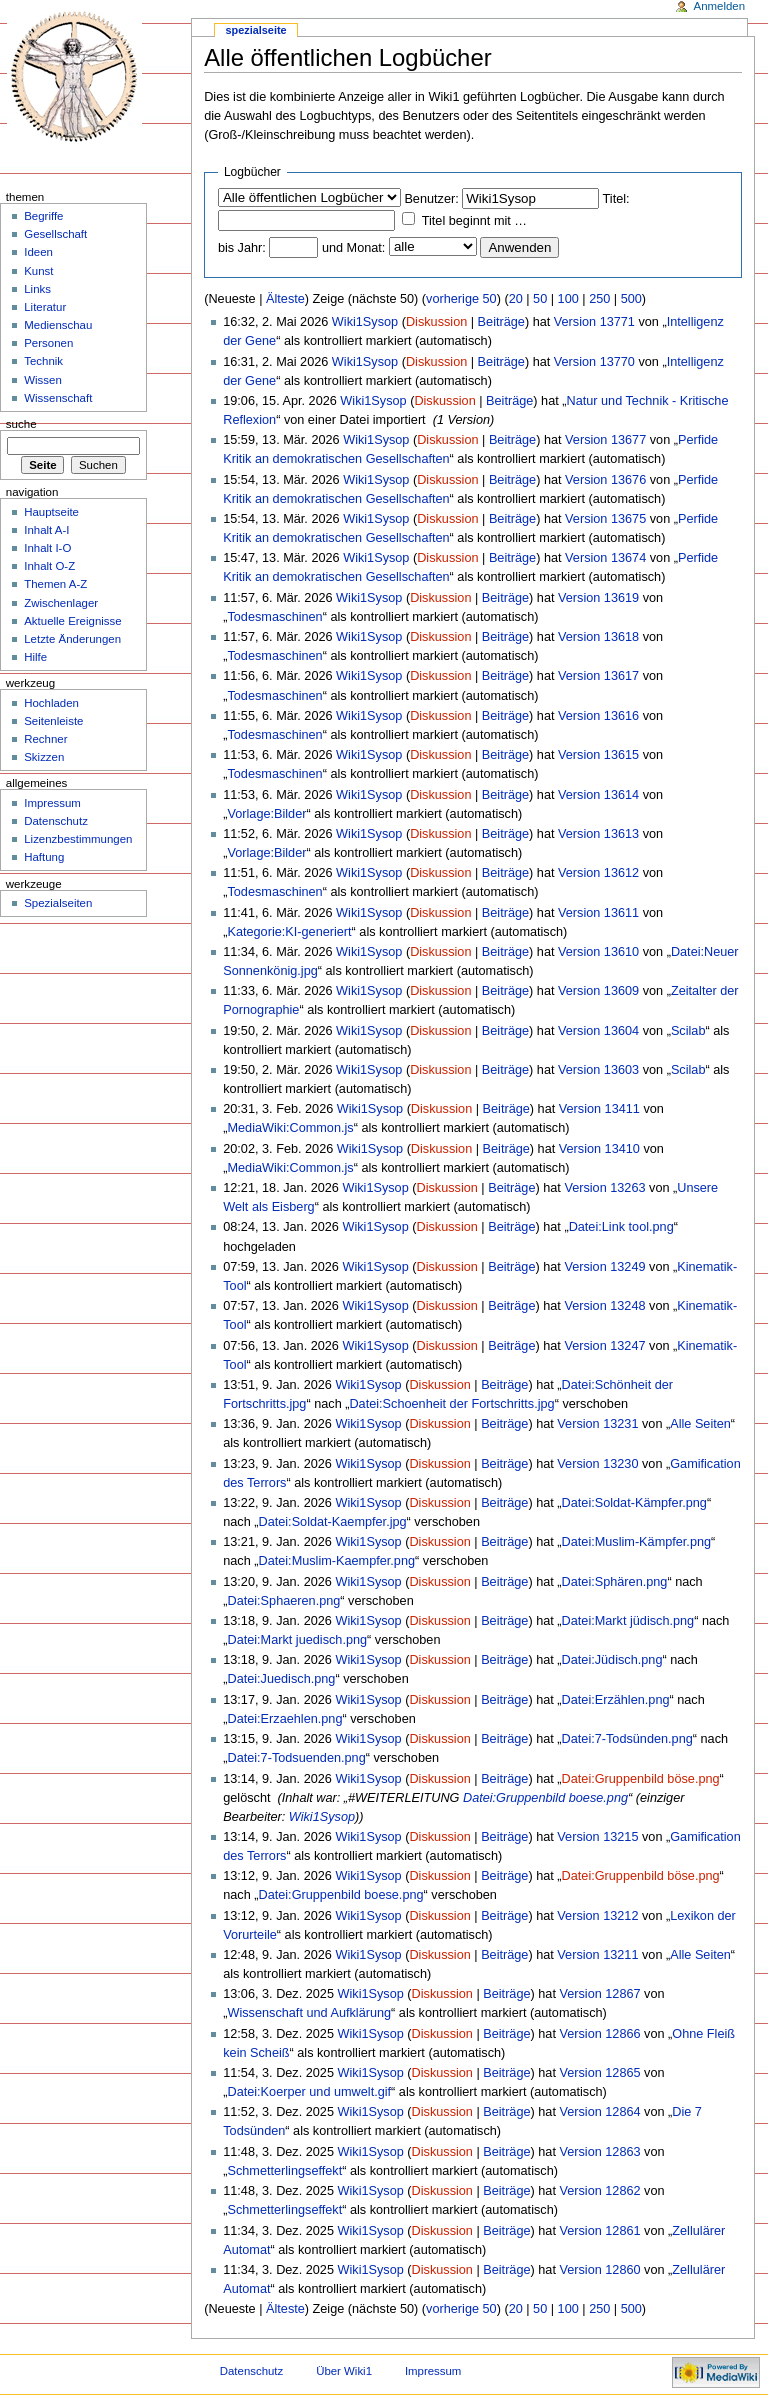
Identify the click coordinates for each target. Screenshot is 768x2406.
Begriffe (43, 216)
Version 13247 (604, 1346)
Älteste (285, 299)
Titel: (616, 199)
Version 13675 (605, 519)
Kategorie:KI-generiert (289, 932)
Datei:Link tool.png (621, 1227)
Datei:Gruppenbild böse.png (641, 1779)
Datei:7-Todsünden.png (627, 1739)
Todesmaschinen (274, 617)
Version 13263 (604, 1188)
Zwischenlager (61, 603)
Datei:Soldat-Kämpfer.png (634, 1503)
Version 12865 (599, 2073)
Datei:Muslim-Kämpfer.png (637, 1542)
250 (599, 299)
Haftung (44, 857)
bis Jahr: (242, 248)
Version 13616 (598, 716)
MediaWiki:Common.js (290, 1128)
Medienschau (58, 325)
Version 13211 (597, 1955)
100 (568, 299)
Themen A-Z (55, 584)
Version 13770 (594, 362)
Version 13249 (604, 1267)
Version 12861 (599, 2231)
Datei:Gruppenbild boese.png (545, 1798)
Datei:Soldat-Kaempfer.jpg (333, 1522)
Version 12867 (599, 1994)
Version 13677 (605, 440)
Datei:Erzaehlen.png (284, 1719)
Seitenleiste (53, 721)
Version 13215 (597, 1837)
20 (516, 299)
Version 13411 (599, 1109)
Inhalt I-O (47, 548)
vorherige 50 (461, 299)
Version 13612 (598, 873)
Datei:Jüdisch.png (612, 1660)
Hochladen (51, 703)
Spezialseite (256, 30)
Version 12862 (599, 2191)
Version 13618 (598, 637)
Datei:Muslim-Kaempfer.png (337, 1561)
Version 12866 (599, 2034)
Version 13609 (598, 991)
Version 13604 (598, 1031)
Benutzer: (431, 199)
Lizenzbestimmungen (78, 839)
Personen (48, 343)
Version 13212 (597, 1916)
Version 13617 (598, 676)
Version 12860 (599, 2270)
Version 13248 (604, 1306)
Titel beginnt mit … (474, 221)
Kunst (38, 271)
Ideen (38, 252)
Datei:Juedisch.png (281, 1679)
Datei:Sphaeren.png (283, 1601)
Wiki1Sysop (365, 322)
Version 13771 (594, 322)
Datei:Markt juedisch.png (297, 1640)
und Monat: (353, 248)
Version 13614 (598, 795)
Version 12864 (599, 2112)
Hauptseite (51, 512)
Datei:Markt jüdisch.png (628, 1621)
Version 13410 (599, 1149)
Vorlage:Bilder (266, 814)
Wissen (43, 380)
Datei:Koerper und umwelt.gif (309, 2092)
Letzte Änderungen (72, 639)
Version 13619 (598, 598)
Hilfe (35, 657)
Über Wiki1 (344, 2371)
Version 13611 (598, 913)
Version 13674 (605, 558)
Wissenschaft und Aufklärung (309, 2013)
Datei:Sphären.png (615, 1582)
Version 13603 (598, 1070)
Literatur (45, 307)
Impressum (52, 803)
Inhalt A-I (46, 530)
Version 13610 (598, 952)
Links (37, 289)
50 (540, 299)
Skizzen (44, 757)
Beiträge (501, 322)
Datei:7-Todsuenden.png (296, 1758)
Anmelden (720, 6)
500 (631, 299)
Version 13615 (598, 755)
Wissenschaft (58, 398)
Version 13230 (597, 1464)
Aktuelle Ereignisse (72, 621)
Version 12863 (599, 2152)
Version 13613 (598, 834)
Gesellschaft (55, 234)
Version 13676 (605, 480)
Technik (43, 361)
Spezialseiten (58, 903)
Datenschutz (56, 821)
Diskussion (436, 322)
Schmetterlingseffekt (284, 2171)
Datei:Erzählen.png (616, 1700)
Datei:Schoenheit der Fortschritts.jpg (451, 1404)
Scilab (688, 1031)
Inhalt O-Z (49, 566)
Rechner (45, 739)
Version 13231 (597, 1424)
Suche (21, 424)
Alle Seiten (700, 1424)
